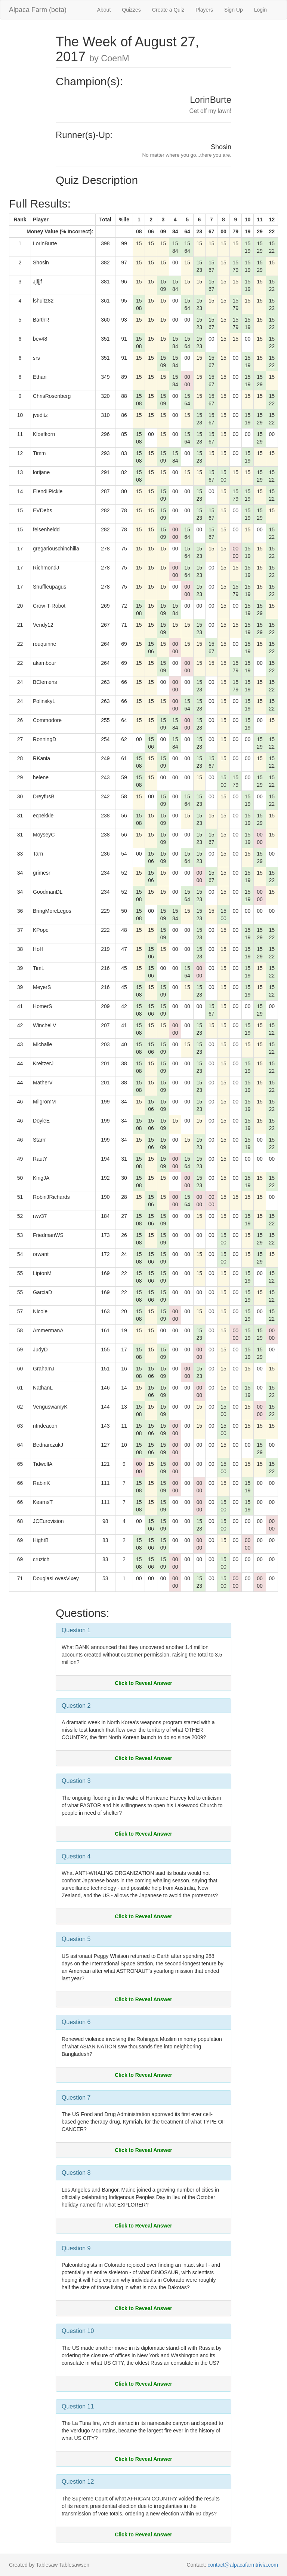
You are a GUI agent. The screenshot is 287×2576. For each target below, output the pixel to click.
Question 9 (76, 2248)
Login (260, 10)
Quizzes (131, 10)
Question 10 (78, 2331)
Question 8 (76, 2173)
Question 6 (76, 2022)
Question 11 (78, 2406)
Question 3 (76, 1781)
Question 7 (76, 2097)
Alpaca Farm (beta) (38, 9)
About (104, 10)
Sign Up (233, 10)
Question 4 (76, 1856)
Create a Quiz (168, 10)
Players (204, 10)
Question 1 (76, 1630)
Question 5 (76, 1939)
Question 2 (76, 1706)
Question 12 (78, 2481)
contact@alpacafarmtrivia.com (242, 2565)
